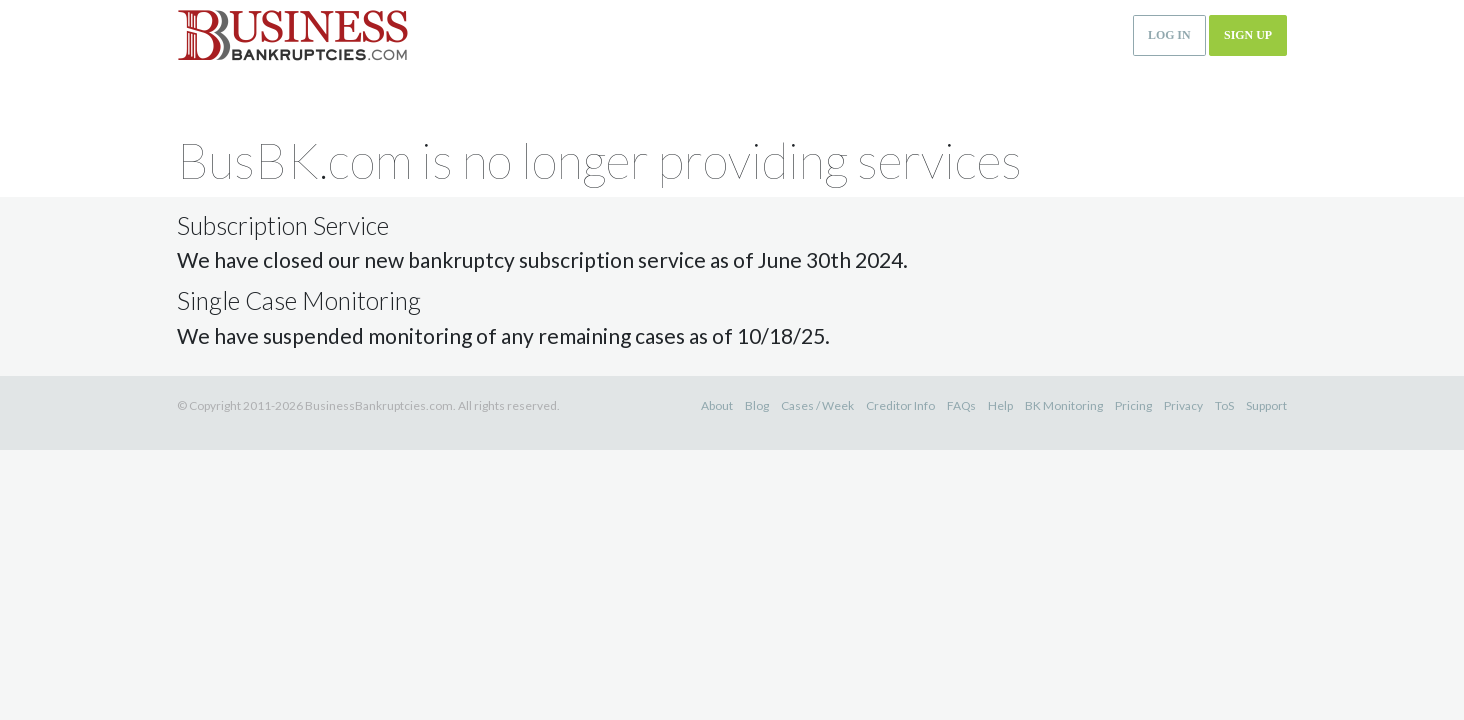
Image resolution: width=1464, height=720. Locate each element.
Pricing (1133, 405)
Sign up (1248, 35)
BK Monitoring (1064, 405)
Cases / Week (817, 405)
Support (1266, 405)
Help (1000, 405)
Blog (757, 405)
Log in (1169, 35)
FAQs (961, 405)
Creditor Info (900, 405)
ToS (1224, 405)
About (717, 405)
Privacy (1183, 405)
